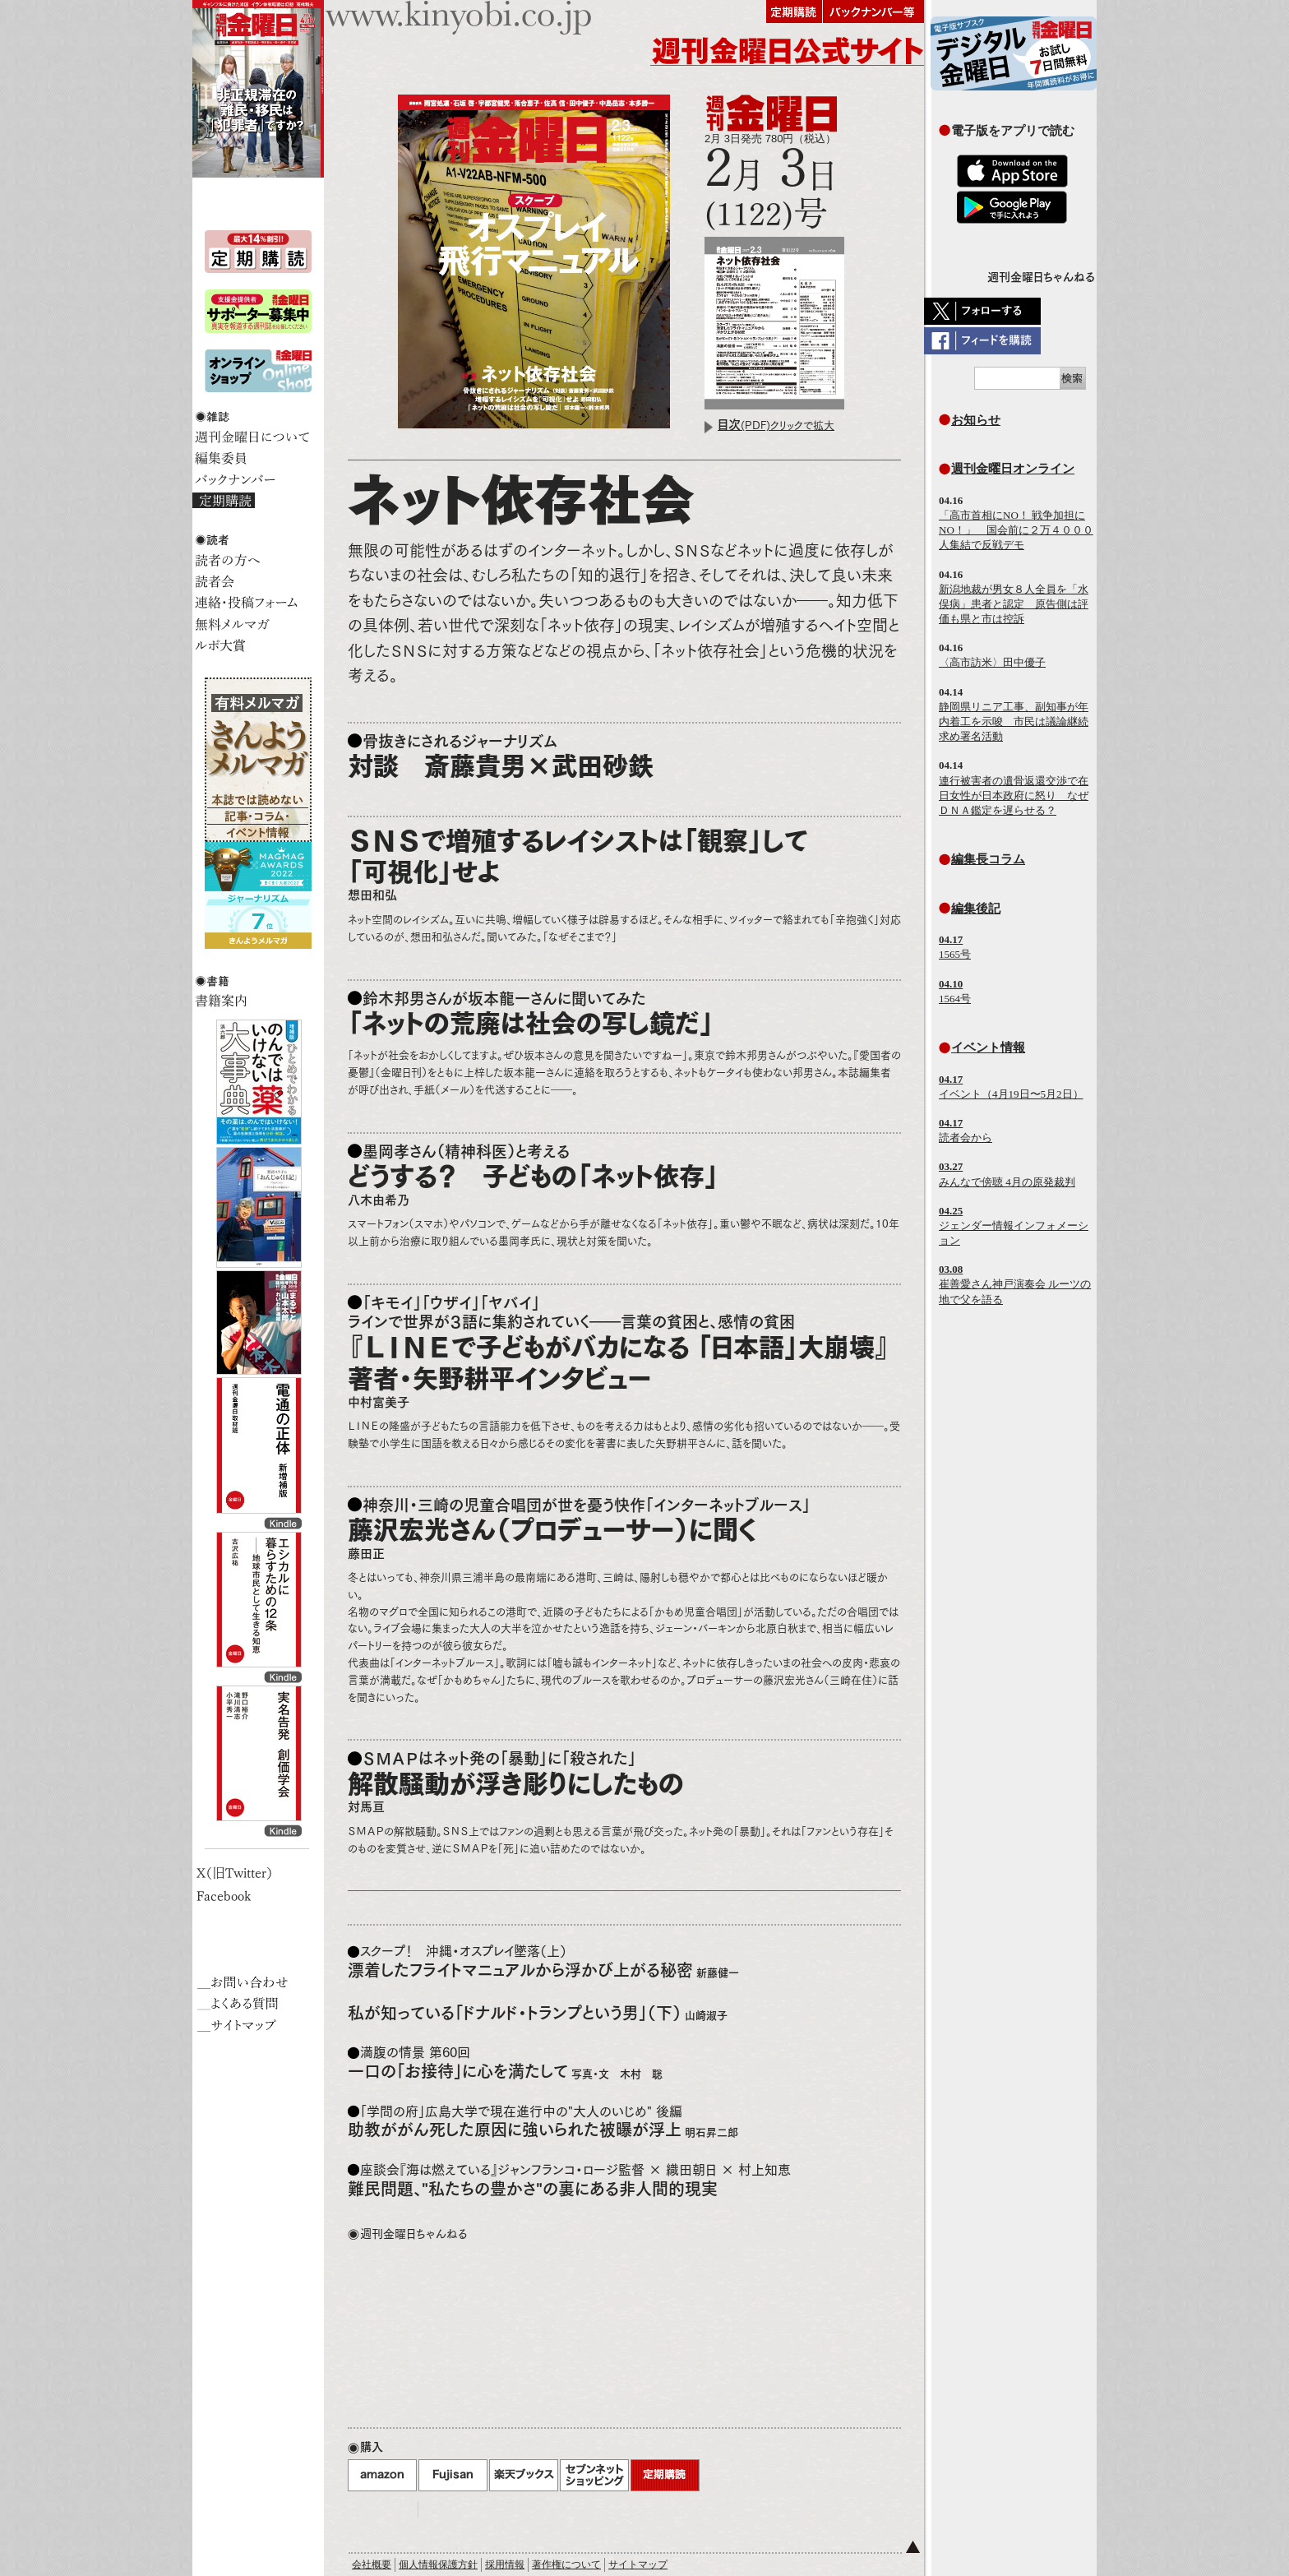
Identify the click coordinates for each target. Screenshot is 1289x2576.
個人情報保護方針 (438, 2564)
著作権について (566, 2564)
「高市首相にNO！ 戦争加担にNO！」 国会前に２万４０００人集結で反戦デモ (1016, 530)
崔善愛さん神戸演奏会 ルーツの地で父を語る (1015, 1284)
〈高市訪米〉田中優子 (992, 662)
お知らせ (975, 420)
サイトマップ (638, 2564)
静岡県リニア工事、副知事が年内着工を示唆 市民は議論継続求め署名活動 (1013, 721)
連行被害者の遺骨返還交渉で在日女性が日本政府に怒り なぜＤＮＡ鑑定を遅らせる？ (1013, 795)
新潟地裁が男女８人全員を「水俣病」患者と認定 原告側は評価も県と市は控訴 (1013, 604)
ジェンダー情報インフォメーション (1013, 1225)
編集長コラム (988, 859)
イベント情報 (988, 1047)
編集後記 (975, 908)
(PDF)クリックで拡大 (776, 425)
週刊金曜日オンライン (1012, 468)
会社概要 (371, 2564)
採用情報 (504, 2564)
